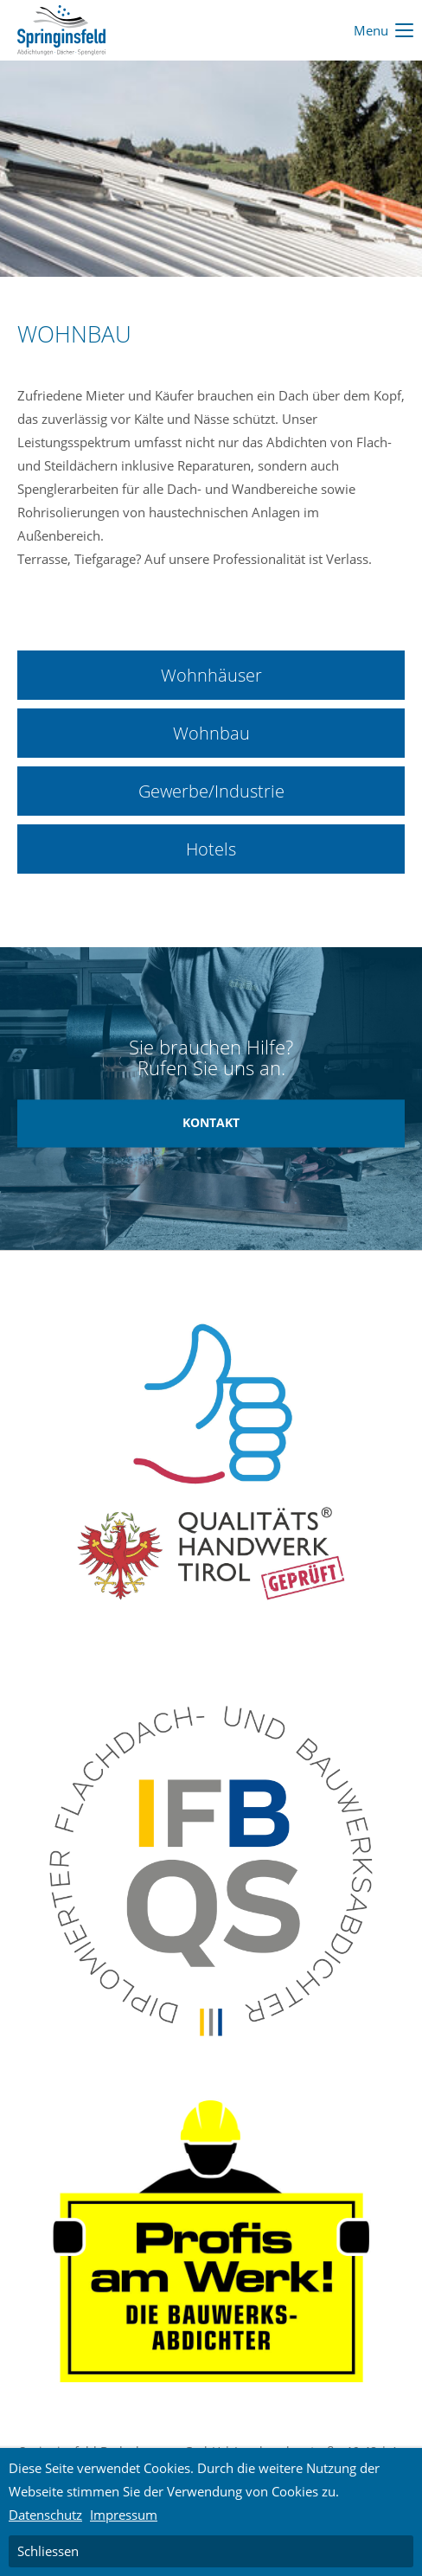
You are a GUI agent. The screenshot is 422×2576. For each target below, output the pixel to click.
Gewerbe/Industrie (211, 791)
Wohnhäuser (211, 675)
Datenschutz (45, 2514)
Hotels (211, 849)
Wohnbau (211, 733)
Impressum (123, 2514)
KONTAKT (211, 1123)
